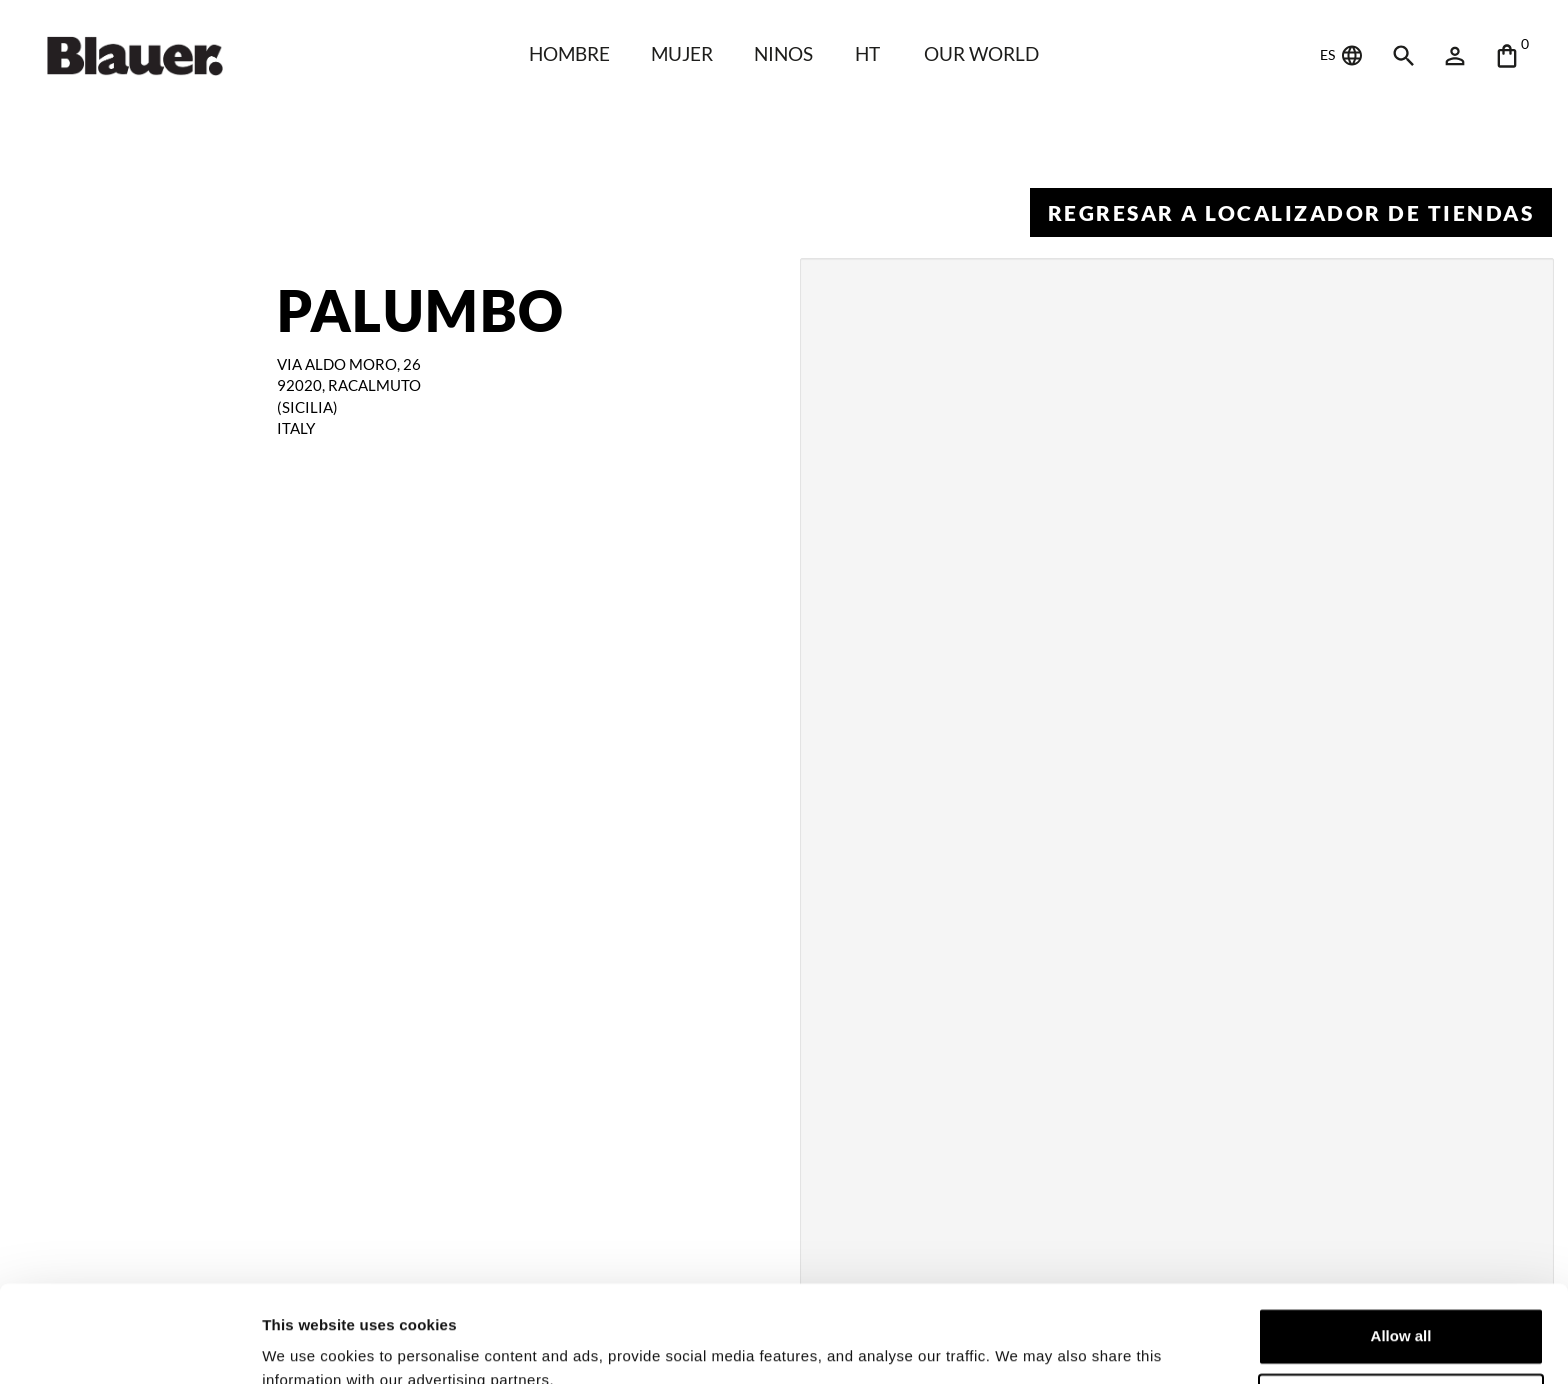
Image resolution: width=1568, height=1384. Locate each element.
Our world (981, 53)
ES (1343, 56)
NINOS (783, 53)
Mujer (682, 53)
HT (867, 53)
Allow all (1401, 1245)
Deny (1401, 1310)
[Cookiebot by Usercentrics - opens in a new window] (129, 1345)
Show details (308, 1344)
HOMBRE (569, 53)
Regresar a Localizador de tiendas (1291, 212)
